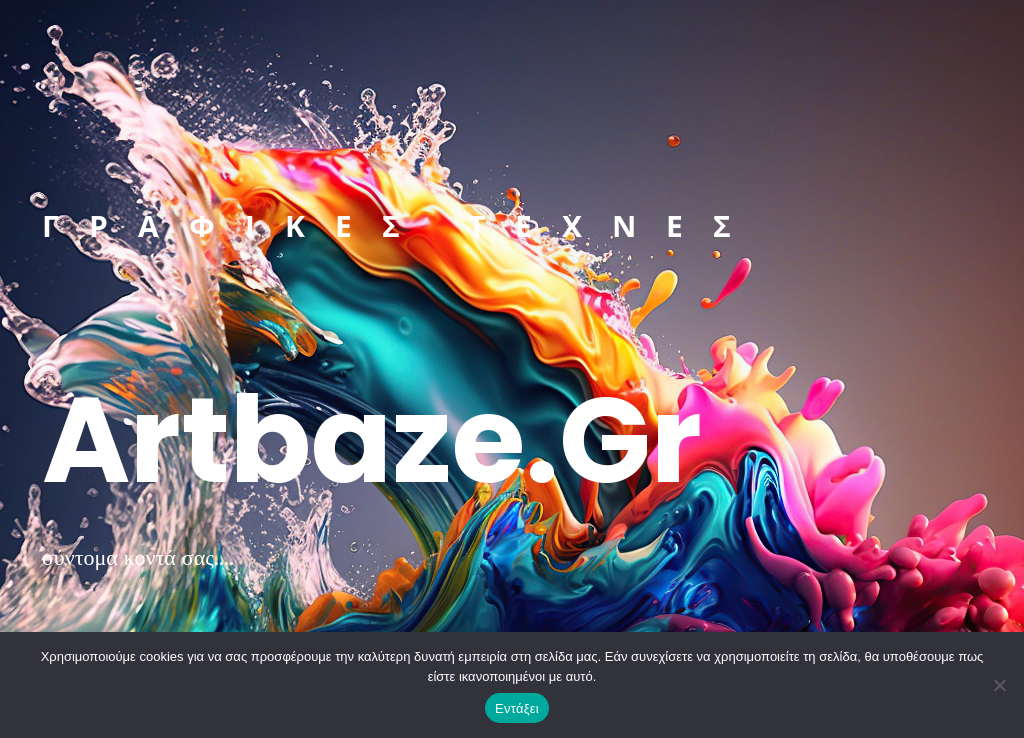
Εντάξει (517, 708)
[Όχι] (999, 685)
